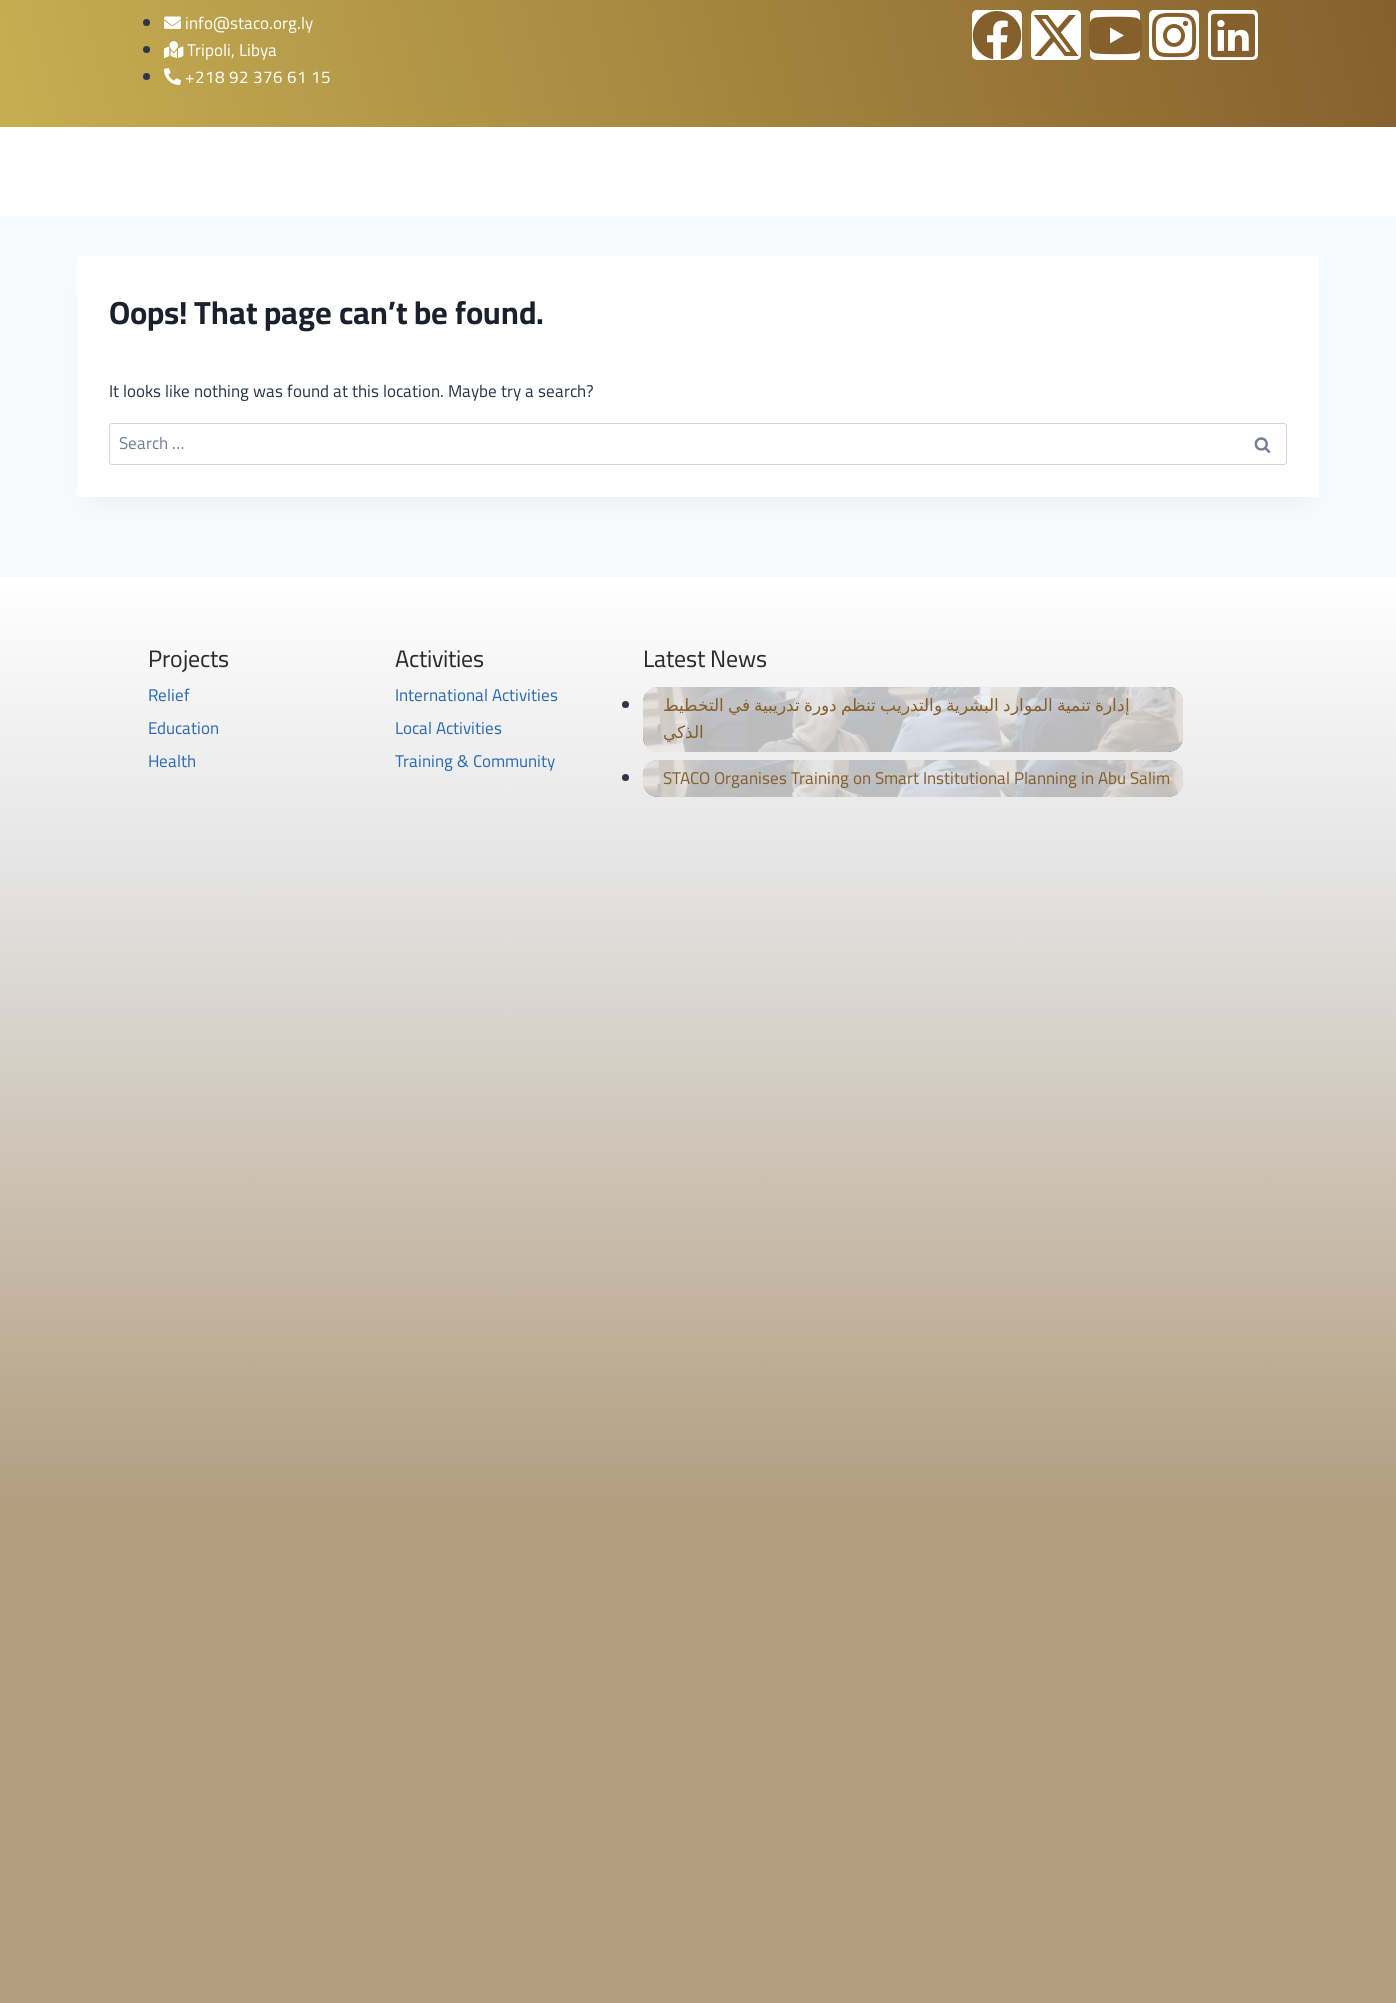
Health (172, 761)
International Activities (476, 695)
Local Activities (448, 728)
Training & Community (475, 761)
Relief (169, 695)
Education (183, 728)
